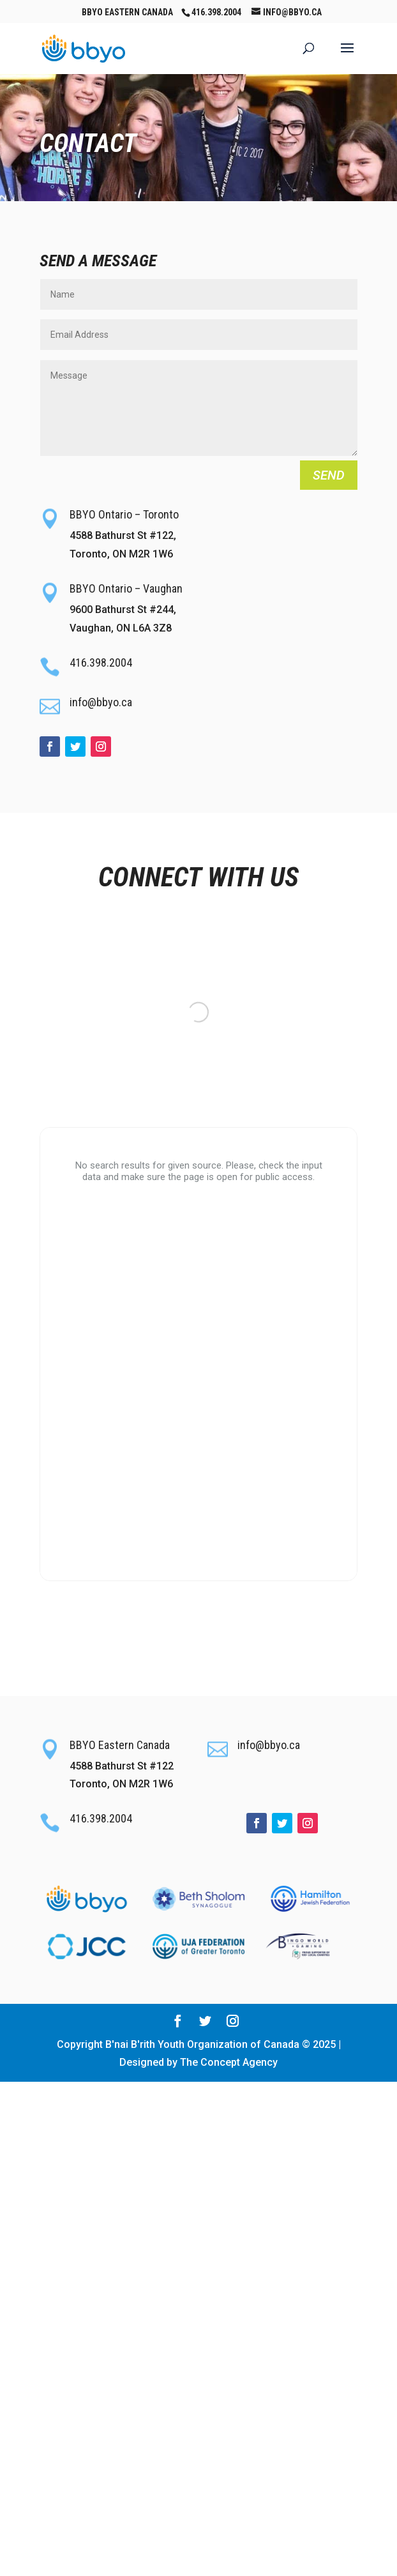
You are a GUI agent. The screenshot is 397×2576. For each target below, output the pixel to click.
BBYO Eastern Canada (127, 12)
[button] (347, 56)
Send (329, 475)
